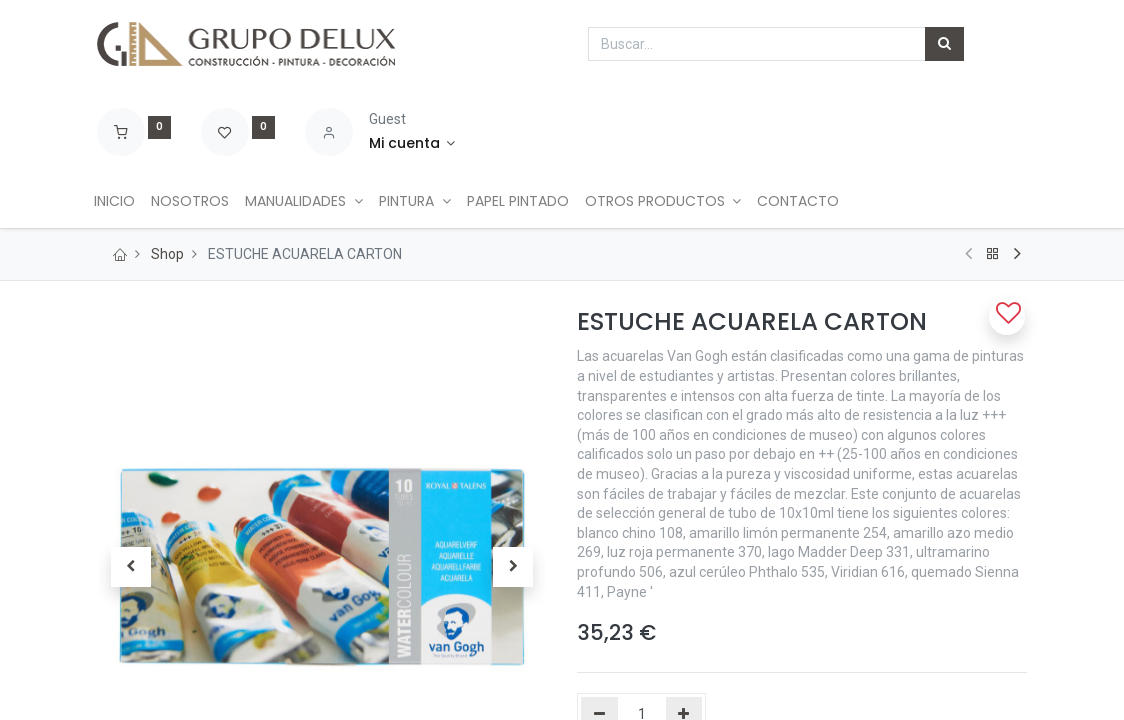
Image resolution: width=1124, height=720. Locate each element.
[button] (1007, 317)
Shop (167, 254)
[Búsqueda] (944, 44)
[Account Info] (412, 144)
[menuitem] (125, 202)
